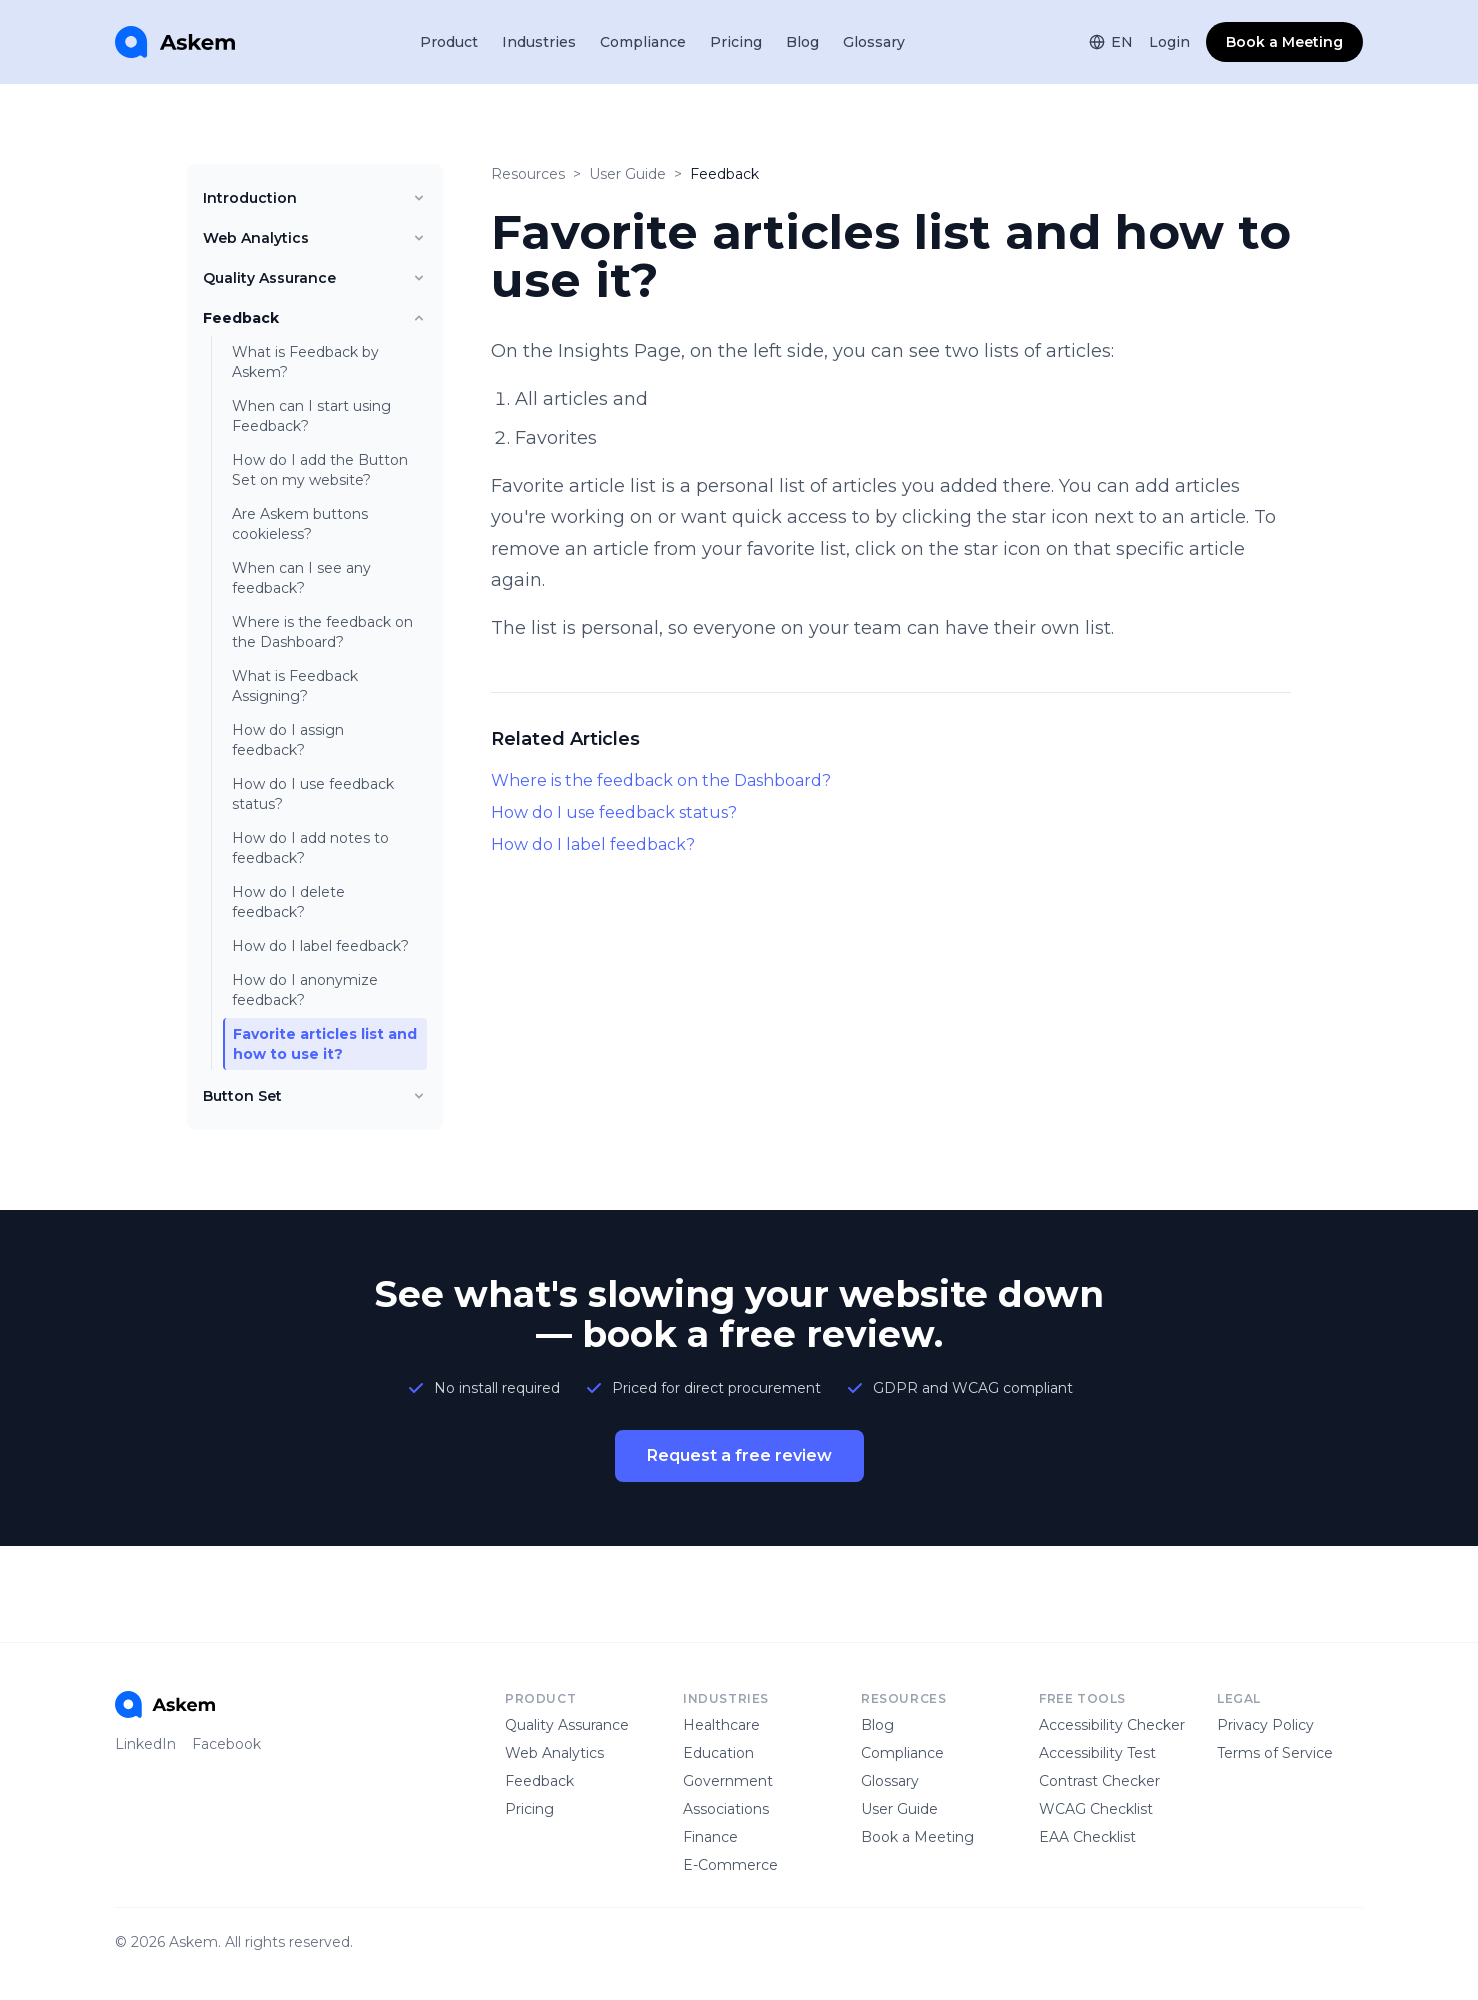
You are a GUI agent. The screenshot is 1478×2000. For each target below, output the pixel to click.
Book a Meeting (1284, 42)
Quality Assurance (315, 278)
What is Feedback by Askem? (305, 362)
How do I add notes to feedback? (310, 848)
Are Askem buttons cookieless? (300, 524)
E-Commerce (730, 1865)
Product (449, 42)
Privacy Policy (1265, 1725)
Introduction (315, 198)
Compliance (643, 42)
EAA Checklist (1087, 1837)
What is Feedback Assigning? (295, 686)
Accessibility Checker (1112, 1725)
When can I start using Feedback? (311, 416)
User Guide (627, 174)
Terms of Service (1275, 1753)
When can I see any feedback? (301, 578)
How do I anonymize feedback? (305, 990)
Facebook (226, 1744)
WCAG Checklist (1096, 1809)
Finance (710, 1837)
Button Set (315, 1096)
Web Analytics (315, 238)
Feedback (315, 318)
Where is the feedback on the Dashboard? (322, 632)
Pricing (736, 42)
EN (1111, 42)
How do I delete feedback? (288, 902)
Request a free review (739, 1455)
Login (1169, 42)
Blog (802, 42)
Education (718, 1753)
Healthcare (721, 1725)
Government (728, 1781)
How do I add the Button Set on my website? (320, 470)
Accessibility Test (1097, 1753)
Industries (539, 42)
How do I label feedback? (320, 946)
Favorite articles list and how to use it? (325, 1044)
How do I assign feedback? (288, 740)
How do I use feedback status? (313, 794)
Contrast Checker (1099, 1781)
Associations (726, 1809)
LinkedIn (145, 1744)
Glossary (874, 42)
